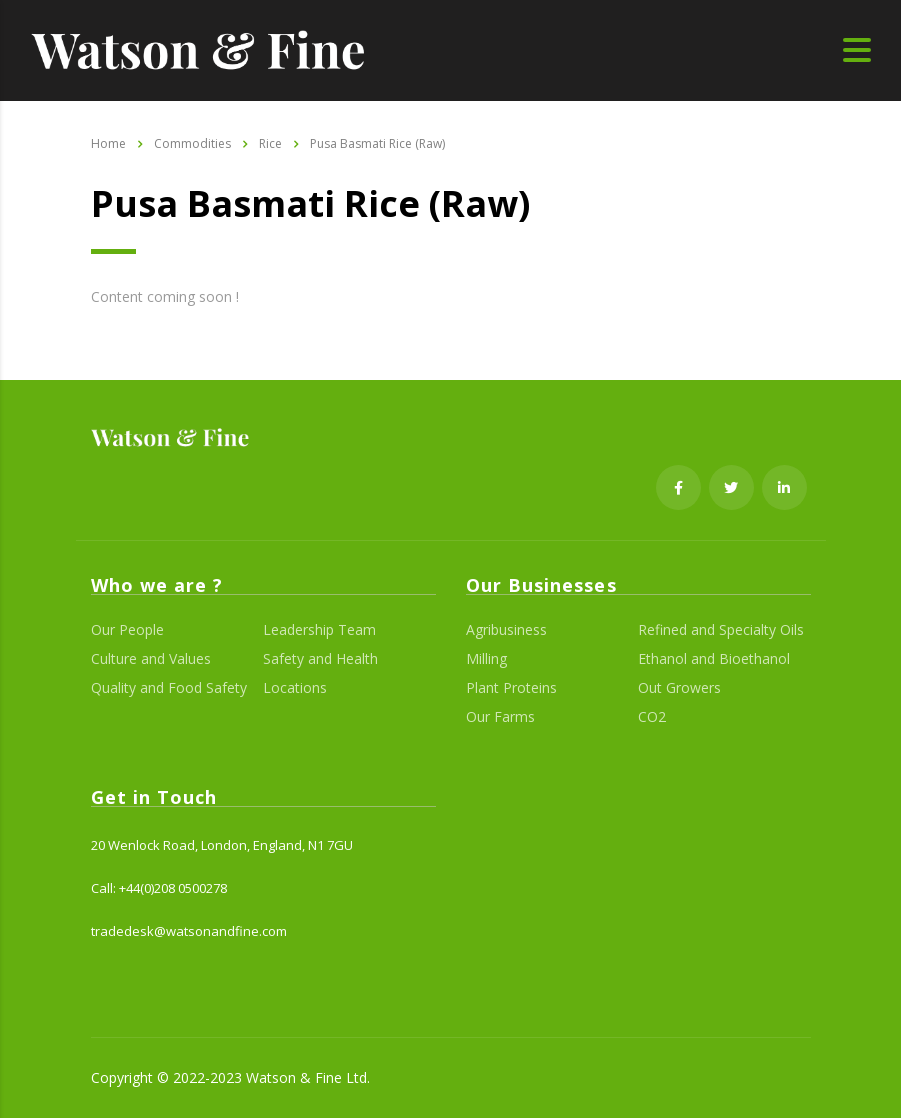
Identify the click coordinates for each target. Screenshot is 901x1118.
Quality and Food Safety (169, 688)
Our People (127, 630)
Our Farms (500, 717)
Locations (295, 688)
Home (108, 143)
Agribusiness (506, 630)
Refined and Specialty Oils (721, 630)
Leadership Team (319, 630)
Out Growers (679, 688)
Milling (486, 659)
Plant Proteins (511, 688)
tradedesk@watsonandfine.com (189, 931)
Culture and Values (151, 659)
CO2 (652, 717)
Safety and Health (320, 659)
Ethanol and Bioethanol (714, 659)
